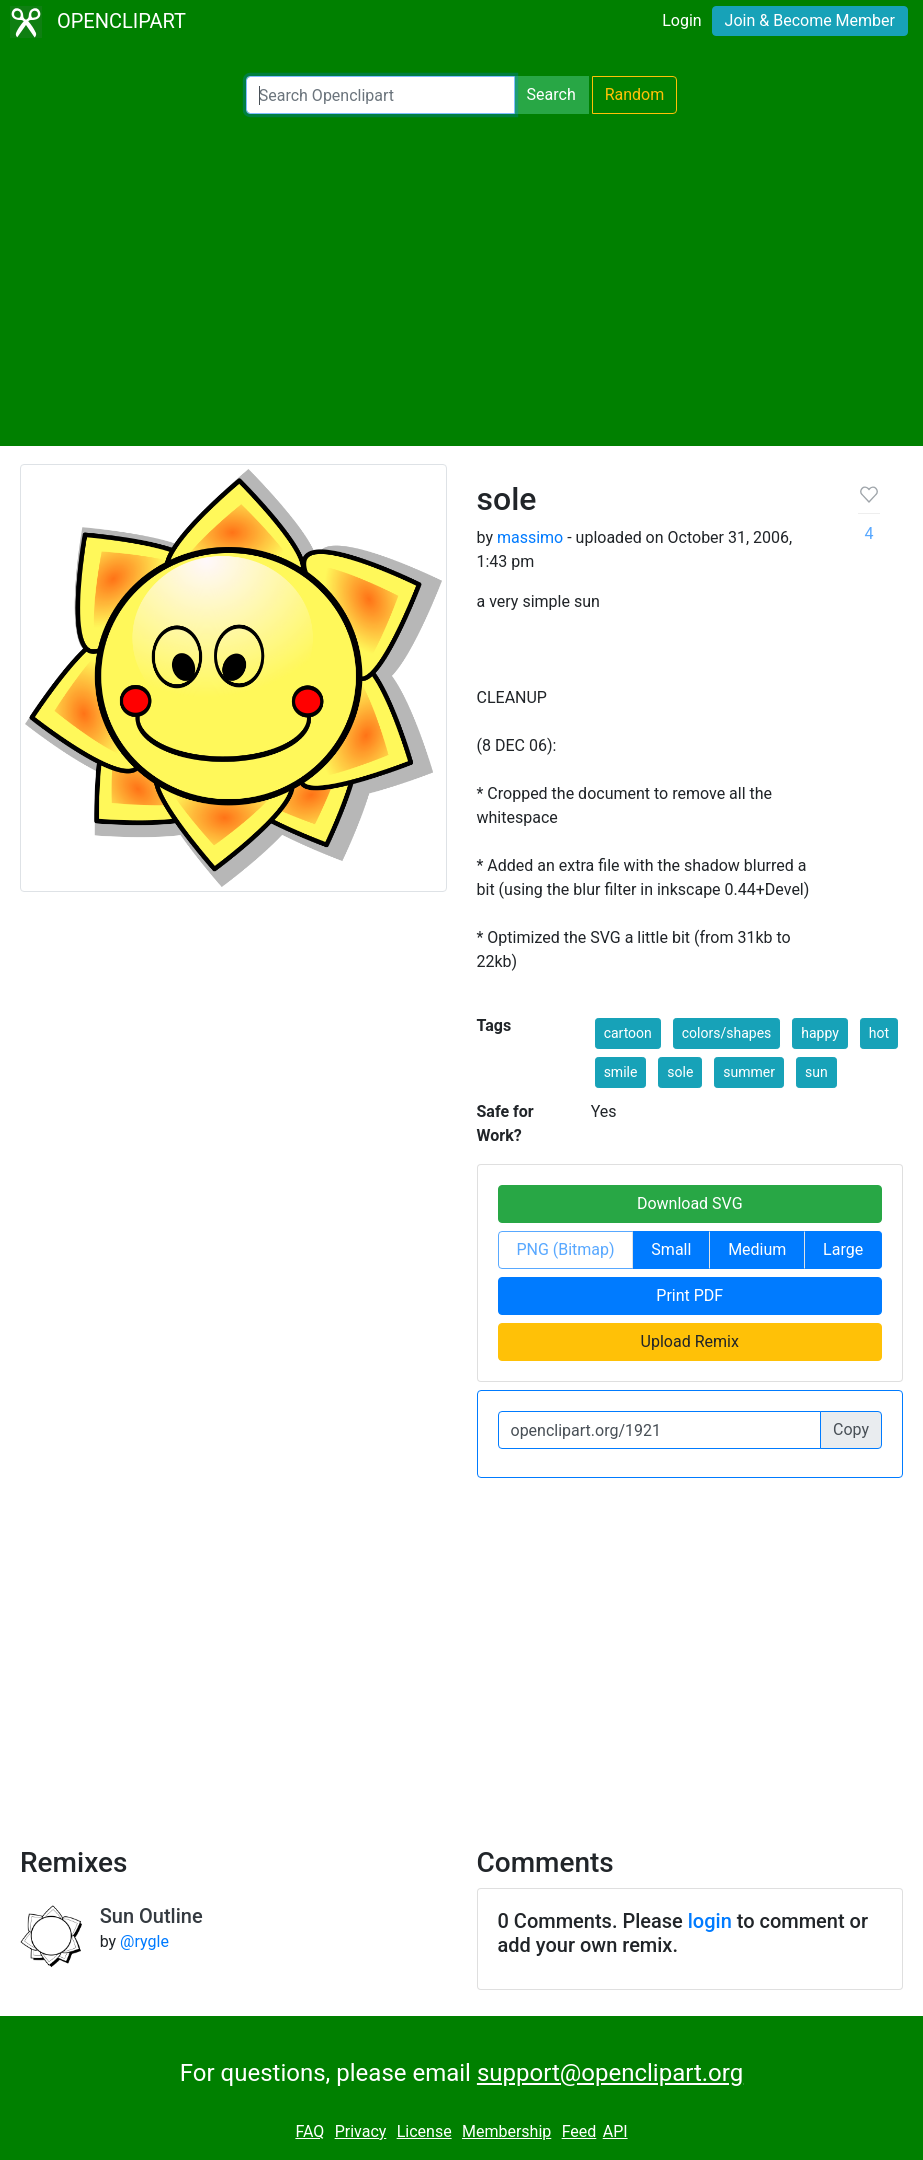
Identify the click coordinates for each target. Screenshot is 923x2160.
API (615, 2131)
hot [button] (879, 1033)
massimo (530, 537)
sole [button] (680, 1072)
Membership (506, 2131)
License (424, 2131)
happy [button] (820, 1033)
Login (681, 20)
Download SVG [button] (690, 1203)
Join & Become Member (810, 20)
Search (551, 94)
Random (635, 94)
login (710, 1921)
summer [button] (749, 1072)
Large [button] (843, 1249)
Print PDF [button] (689, 1295)
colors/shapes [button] (727, 1033)
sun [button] (816, 1072)
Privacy (361, 2131)
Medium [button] (757, 1249)
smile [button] (621, 1072)
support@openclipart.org (610, 2073)
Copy (851, 1429)
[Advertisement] (461, 280)
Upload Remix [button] (690, 1341)
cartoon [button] (628, 1033)
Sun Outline (151, 1916)
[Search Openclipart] (380, 95)
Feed (579, 2131)
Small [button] (671, 1249)
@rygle (144, 1941)
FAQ (309, 2131)
